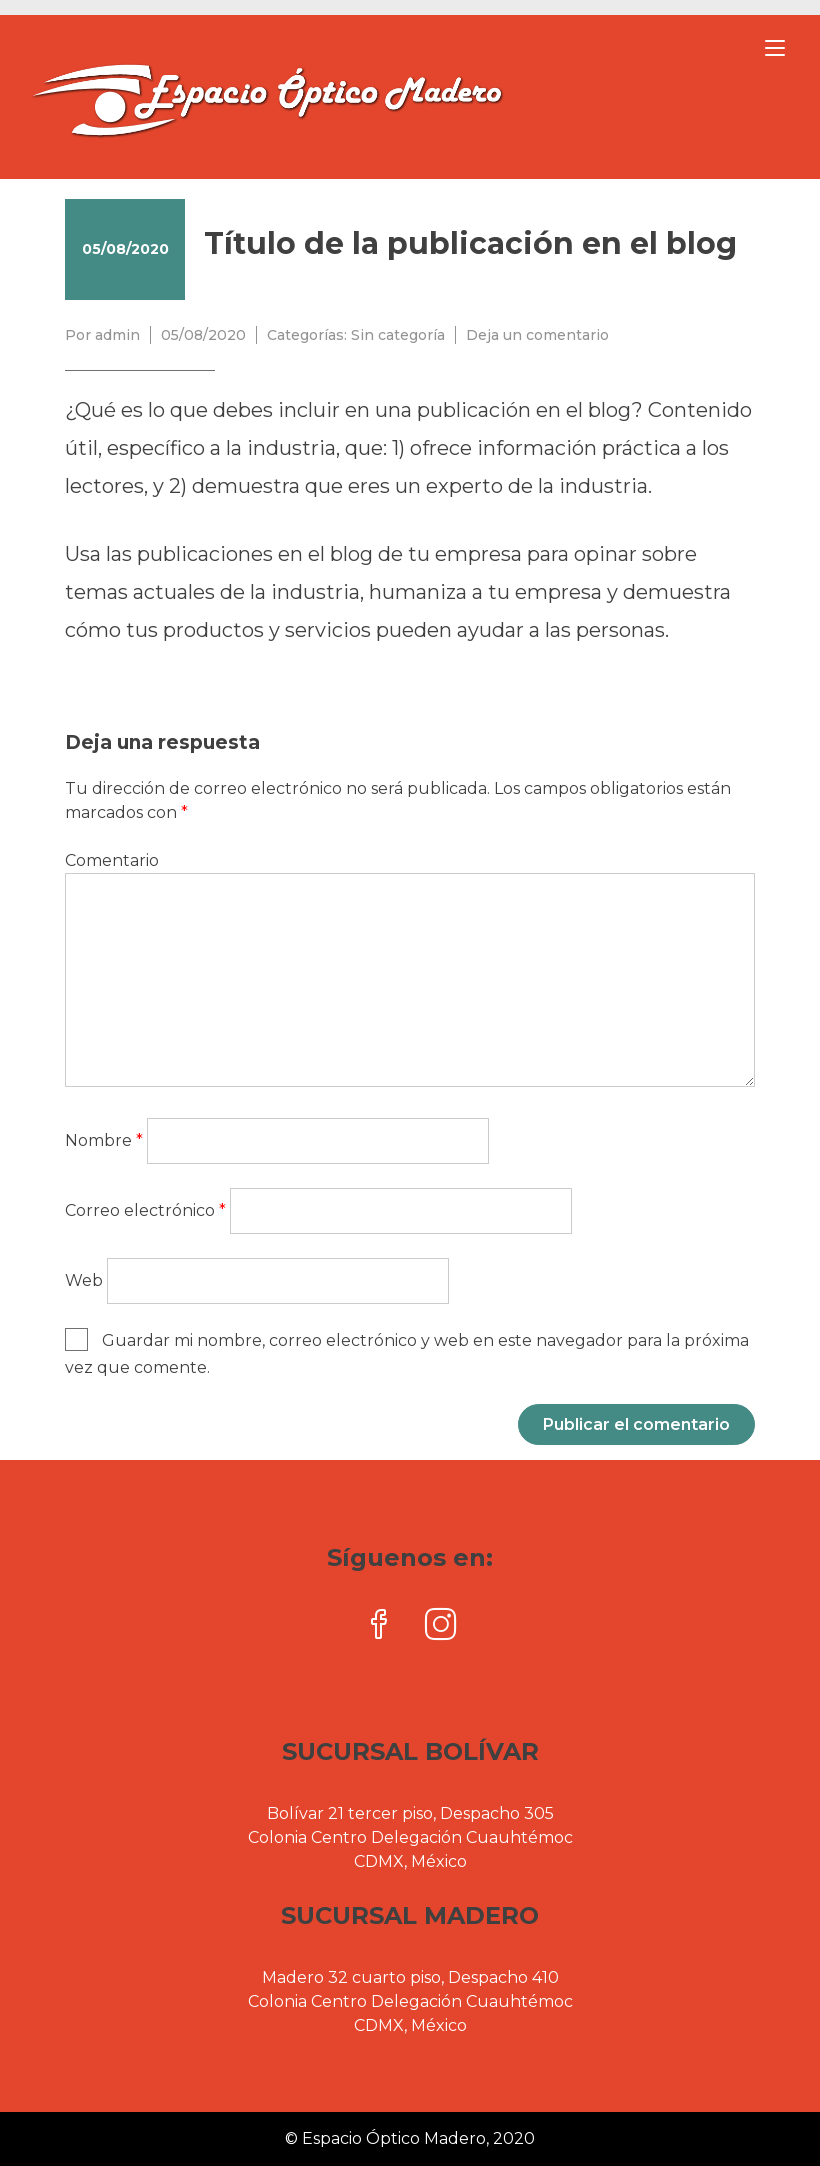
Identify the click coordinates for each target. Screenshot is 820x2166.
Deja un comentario (537, 335)
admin (117, 335)
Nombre (104, 1140)
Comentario (112, 860)
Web (84, 1280)
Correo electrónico (145, 1210)
